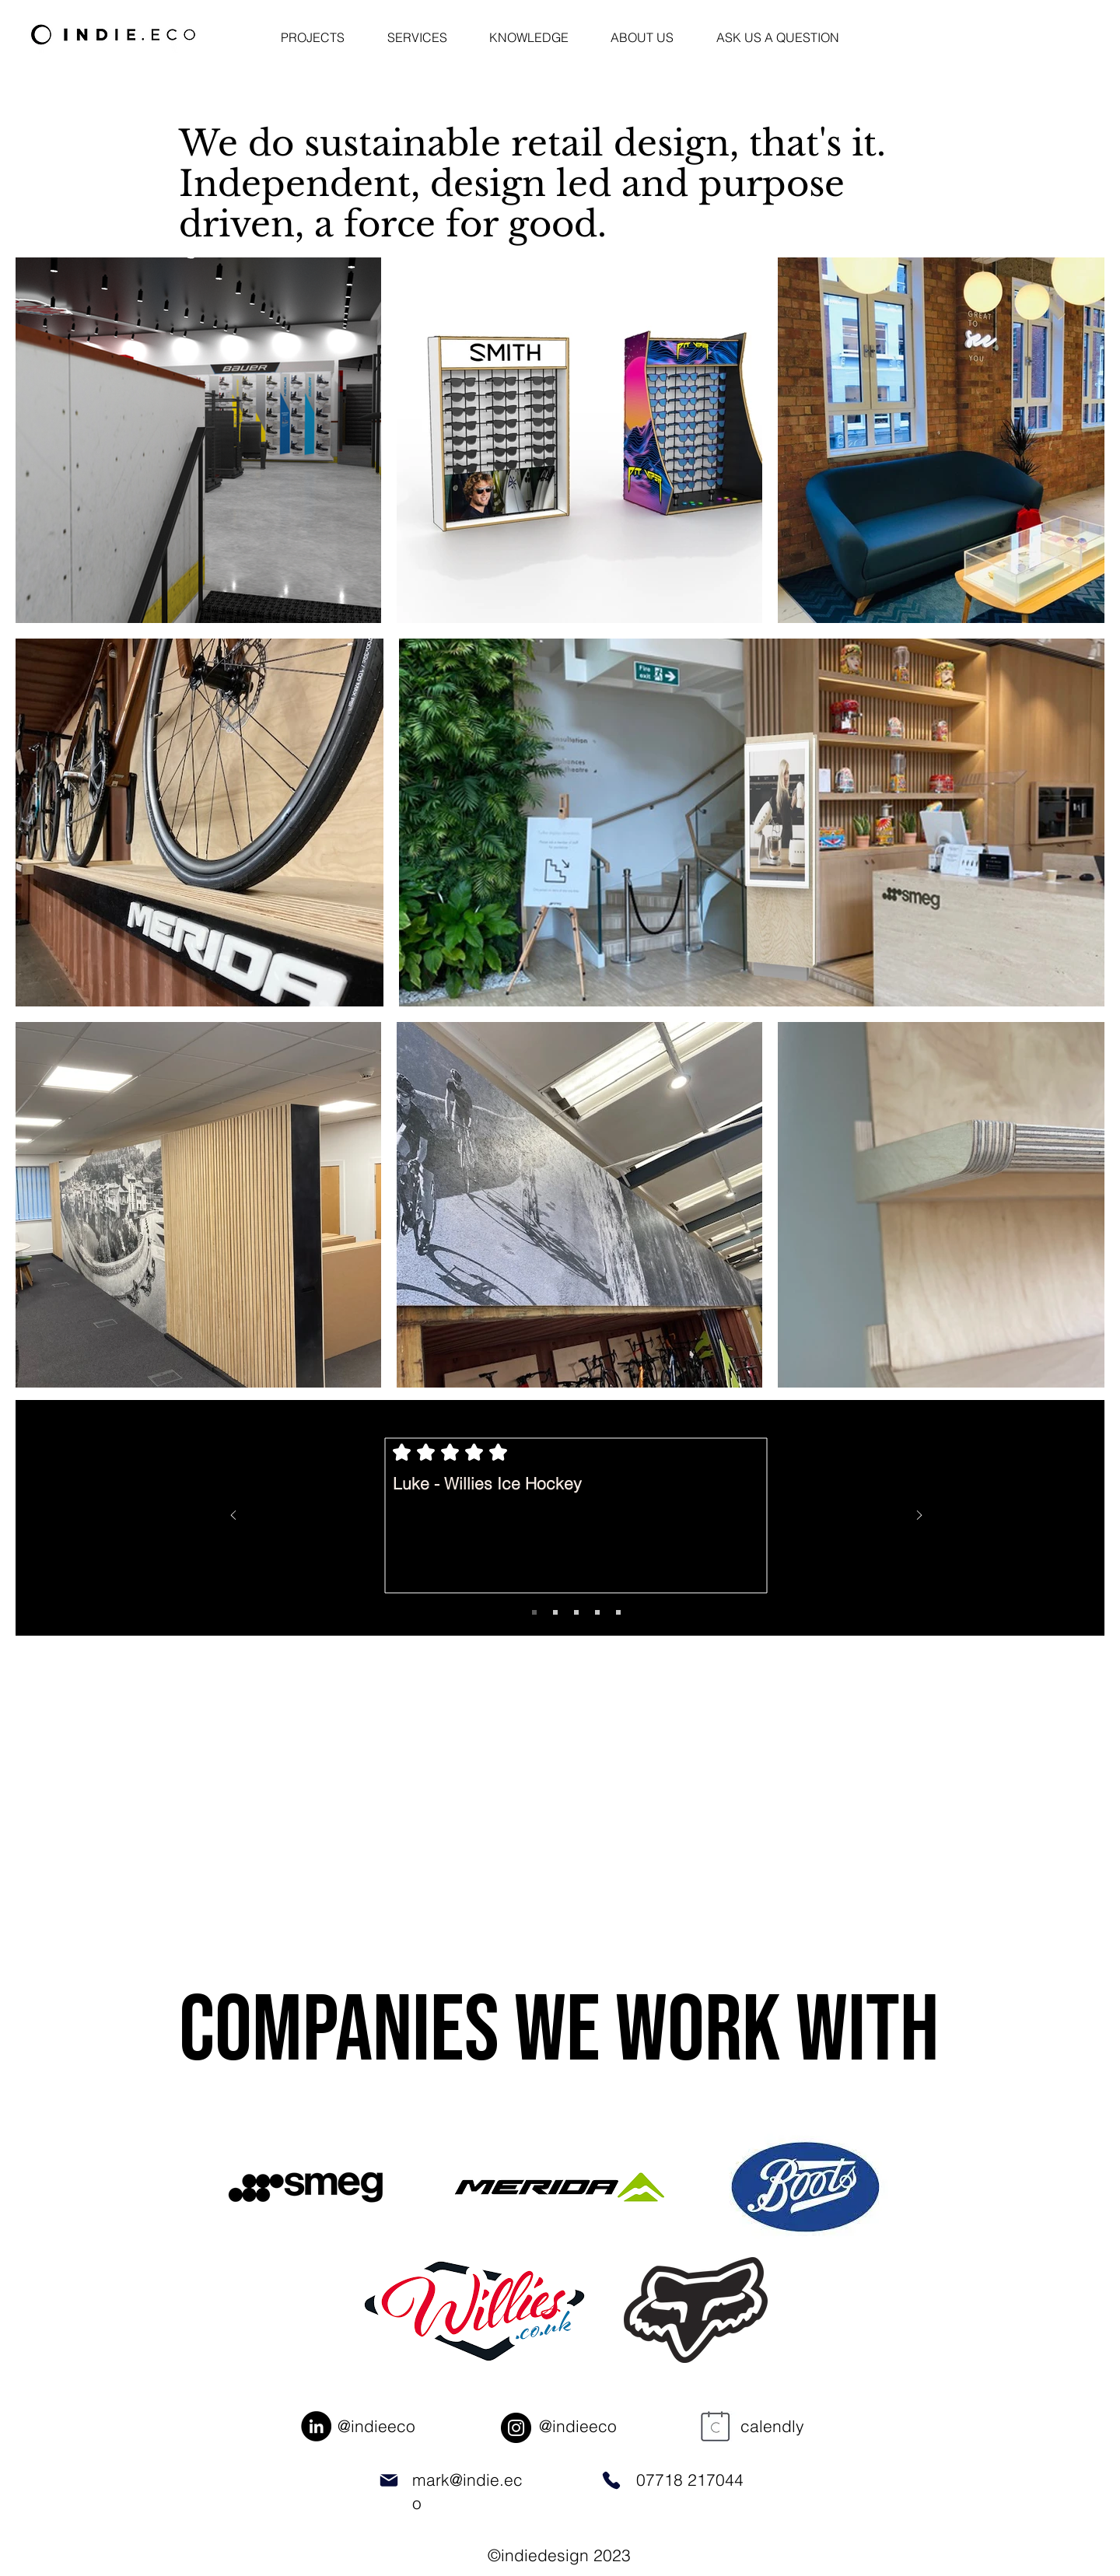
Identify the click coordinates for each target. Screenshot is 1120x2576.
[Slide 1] (534, 1612)
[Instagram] (516, 2428)
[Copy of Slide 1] (555, 1612)
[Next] (919, 1516)
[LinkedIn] (316, 2426)
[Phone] (611, 2480)
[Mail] (388, 2480)
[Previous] (233, 1516)
